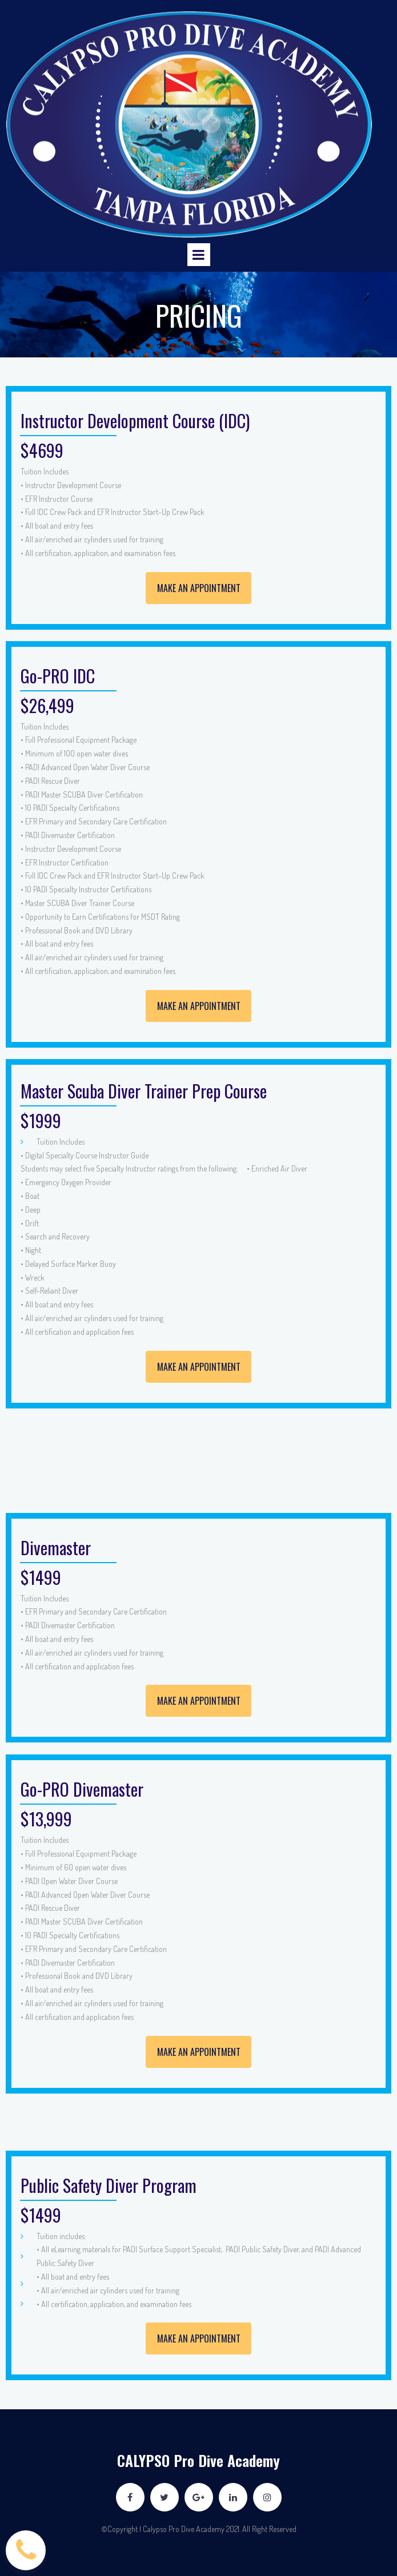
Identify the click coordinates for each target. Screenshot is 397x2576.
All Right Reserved (269, 2529)
